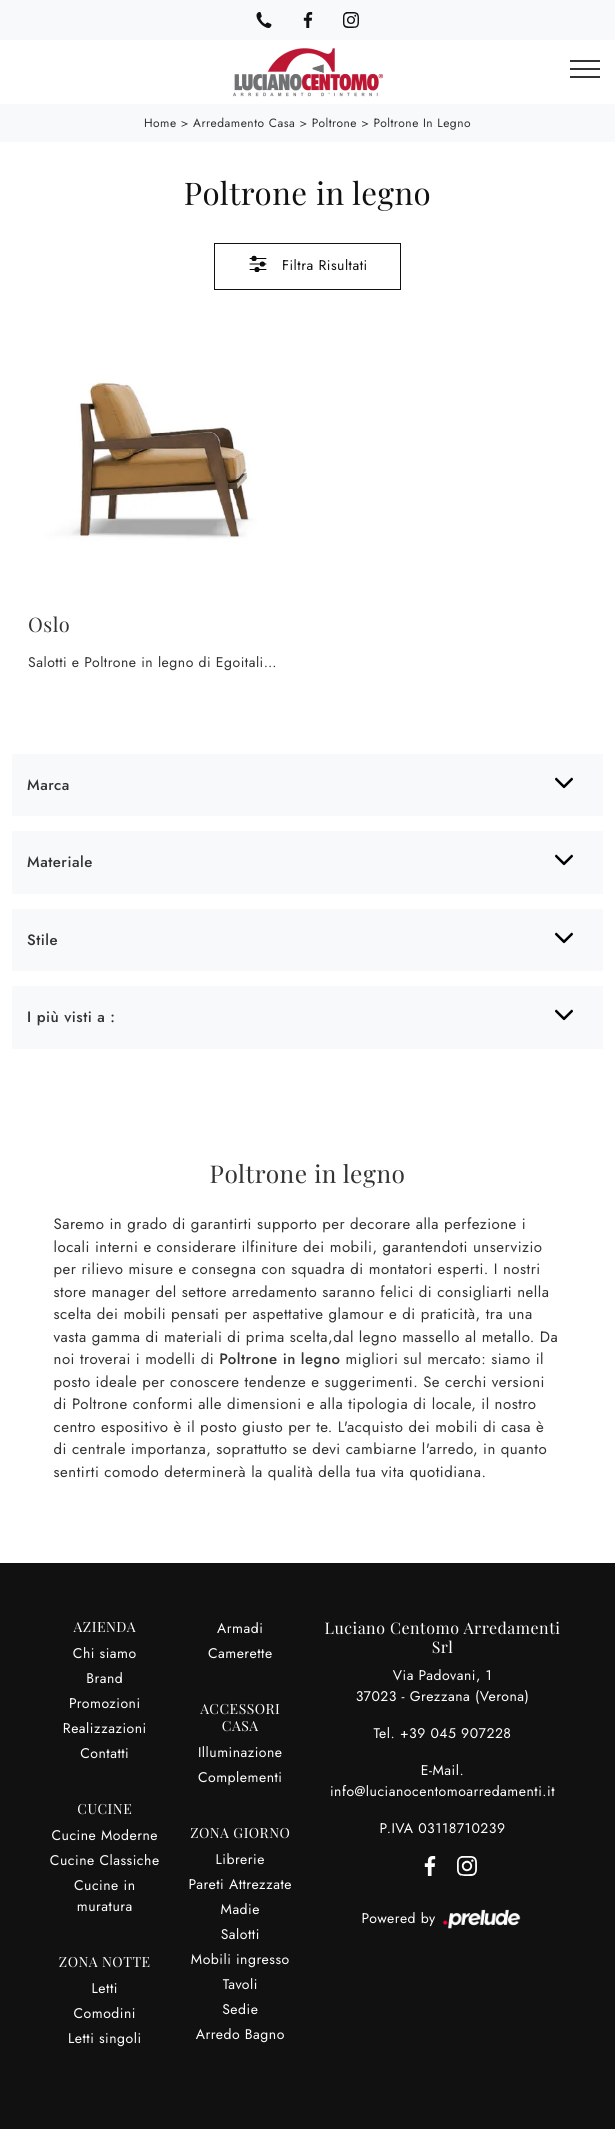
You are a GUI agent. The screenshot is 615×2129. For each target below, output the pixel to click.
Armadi (240, 1629)
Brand (104, 1679)
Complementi (240, 1778)
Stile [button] (42, 940)
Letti (105, 1989)
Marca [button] (48, 785)
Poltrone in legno (422, 123)
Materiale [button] (60, 862)
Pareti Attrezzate (240, 1885)
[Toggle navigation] (585, 70)
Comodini (105, 2014)
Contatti (104, 1754)
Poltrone (334, 123)
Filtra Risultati (307, 264)
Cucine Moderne (104, 1836)
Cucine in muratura (105, 1896)
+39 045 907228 (456, 1734)
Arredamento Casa (244, 123)
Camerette (240, 1654)
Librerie (240, 1860)
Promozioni (105, 1704)
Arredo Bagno (240, 2035)
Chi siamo (105, 1654)
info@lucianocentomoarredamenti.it (442, 1792)
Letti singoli (105, 2039)
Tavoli (240, 1985)
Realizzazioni (105, 1729)
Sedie (240, 2010)
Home (160, 123)
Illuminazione (240, 1753)
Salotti (240, 1935)
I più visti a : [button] (71, 1017)
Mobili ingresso (240, 1960)
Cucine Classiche (105, 1861)
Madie (240, 1910)
